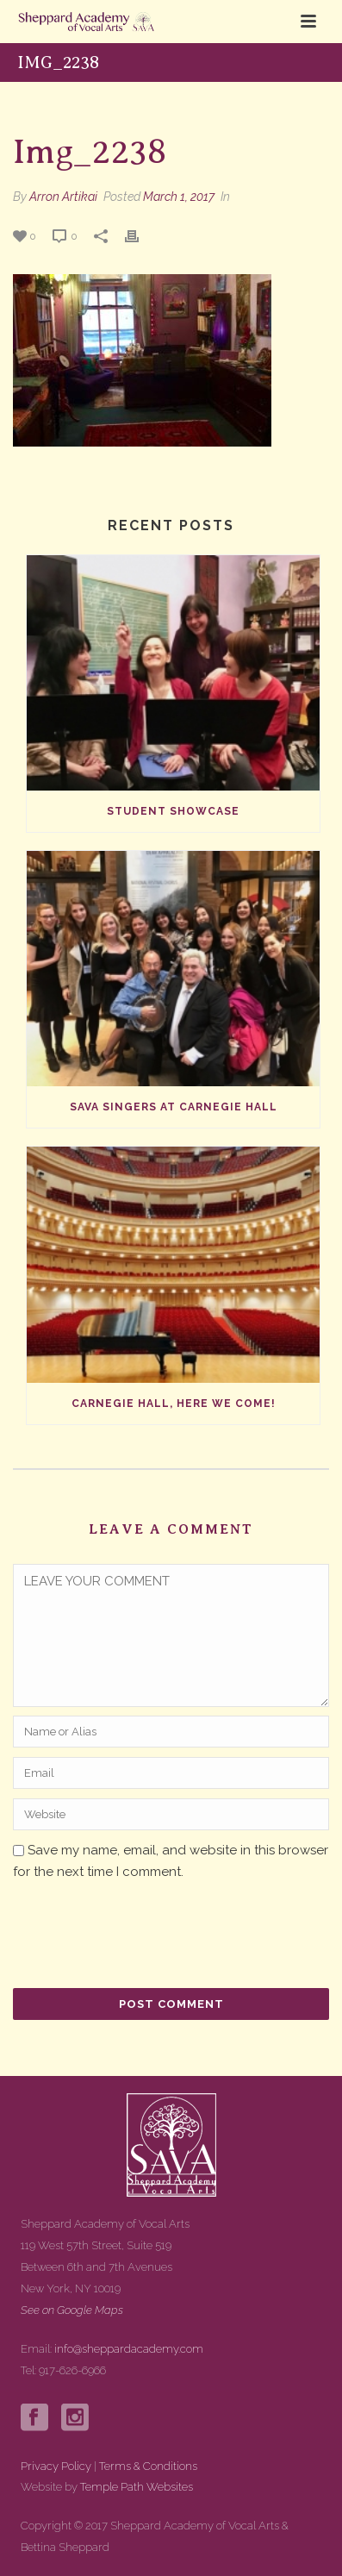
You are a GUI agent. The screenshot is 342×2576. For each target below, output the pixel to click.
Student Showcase (173, 811)
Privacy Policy (56, 2466)
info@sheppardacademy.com (128, 2348)
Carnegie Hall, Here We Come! (174, 1403)
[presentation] (130, 1937)
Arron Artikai (63, 196)
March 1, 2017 (179, 196)
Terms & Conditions (148, 2466)
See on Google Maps (72, 2310)
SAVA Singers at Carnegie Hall (173, 1107)
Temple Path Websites (136, 2486)
